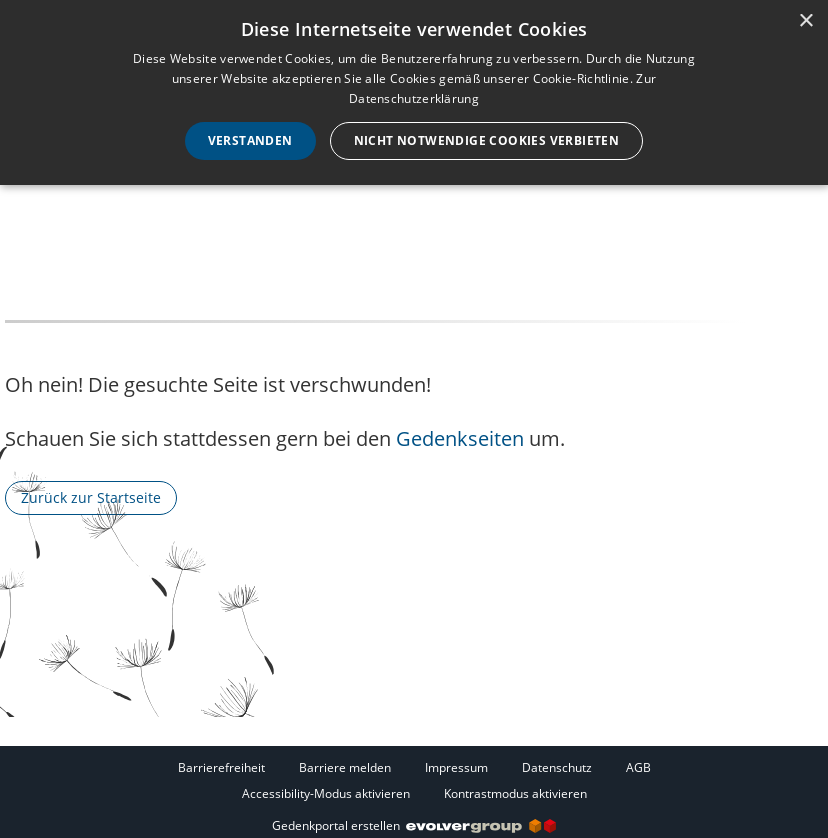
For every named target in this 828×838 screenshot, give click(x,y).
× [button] (805, 21)
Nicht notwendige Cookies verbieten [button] (487, 140)
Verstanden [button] (250, 140)
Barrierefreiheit (221, 767)
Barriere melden (345, 767)
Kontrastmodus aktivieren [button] (515, 793)
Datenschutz (557, 767)
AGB (638, 767)
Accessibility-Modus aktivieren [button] (326, 793)
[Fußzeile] (414, 780)
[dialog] (414, 92)
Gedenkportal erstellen (414, 825)
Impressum (456, 767)
